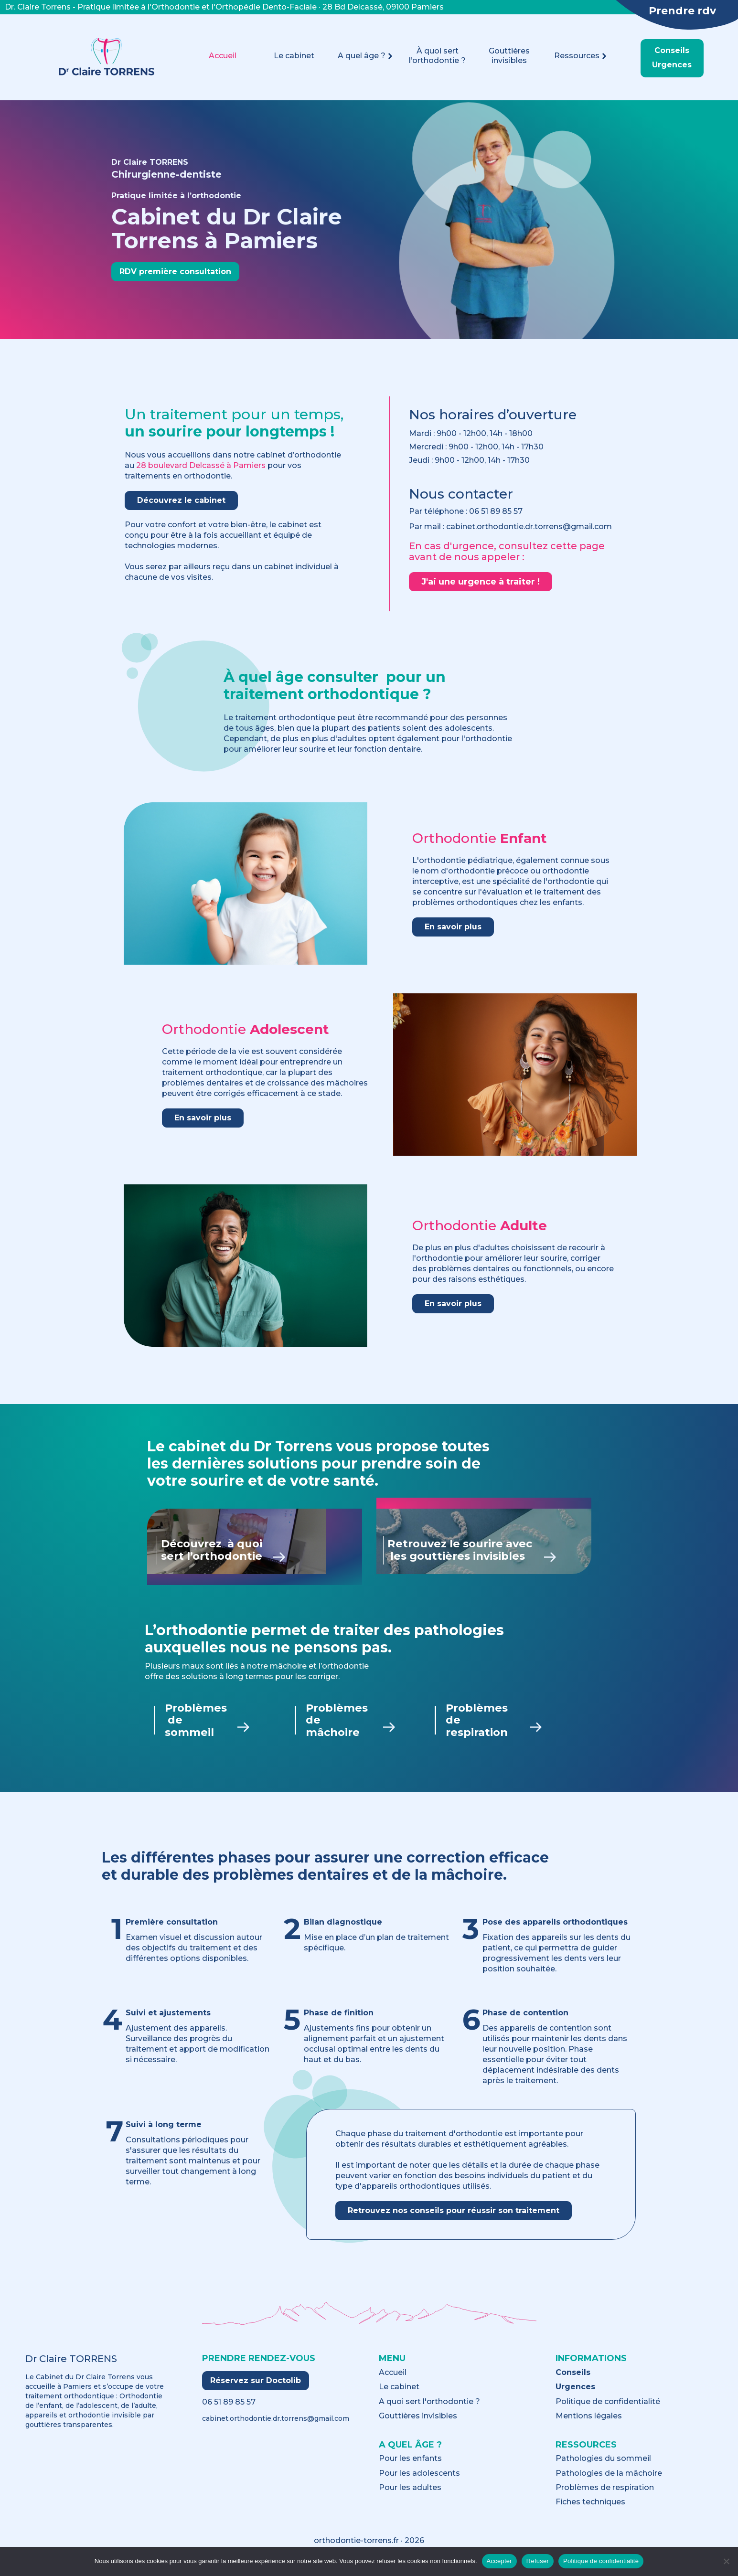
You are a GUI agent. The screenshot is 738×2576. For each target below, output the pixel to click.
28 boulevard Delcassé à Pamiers (201, 465)
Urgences (672, 65)
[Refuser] (726, 2561)
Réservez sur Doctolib (255, 2391)
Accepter (499, 2561)
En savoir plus (453, 926)
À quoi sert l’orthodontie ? (437, 55)
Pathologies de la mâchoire (609, 2484)
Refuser (537, 2561)
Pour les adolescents (419, 2484)
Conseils (671, 50)
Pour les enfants (410, 2469)
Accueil (222, 55)
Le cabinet (294, 55)
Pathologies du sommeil (603, 2469)
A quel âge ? (366, 55)
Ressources (581, 55)
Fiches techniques (590, 2513)
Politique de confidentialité (608, 2412)
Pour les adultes (410, 2498)
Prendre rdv (682, 11)
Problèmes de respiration (605, 2498)
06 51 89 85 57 (496, 511)
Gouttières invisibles (509, 55)
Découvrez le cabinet (181, 500)
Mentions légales (589, 2427)
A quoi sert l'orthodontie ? (429, 2412)
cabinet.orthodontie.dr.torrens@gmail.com (275, 2429)
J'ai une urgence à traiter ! (480, 581)
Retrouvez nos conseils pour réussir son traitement (453, 2221)
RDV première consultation (175, 271)
